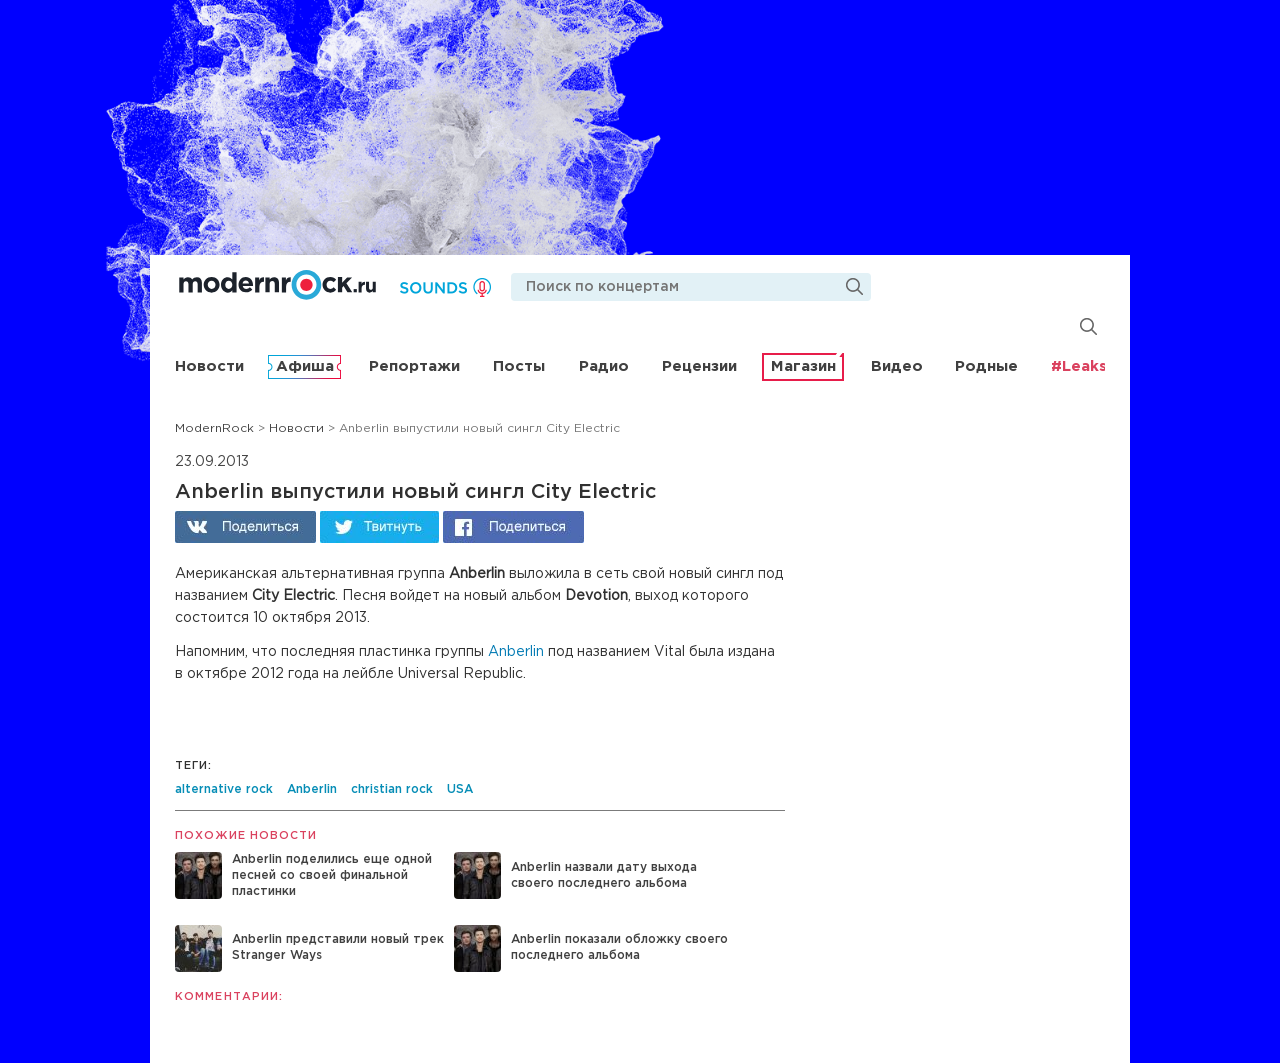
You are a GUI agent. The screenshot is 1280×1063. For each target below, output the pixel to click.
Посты (519, 366)
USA (460, 789)
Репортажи (414, 366)
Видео (897, 366)
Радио (604, 366)
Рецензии (699, 366)
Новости (209, 366)
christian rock (392, 789)
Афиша (305, 366)
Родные (986, 366)
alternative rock (224, 789)
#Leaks (1079, 366)
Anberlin (516, 652)
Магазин (803, 366)
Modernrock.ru (277, 285)
